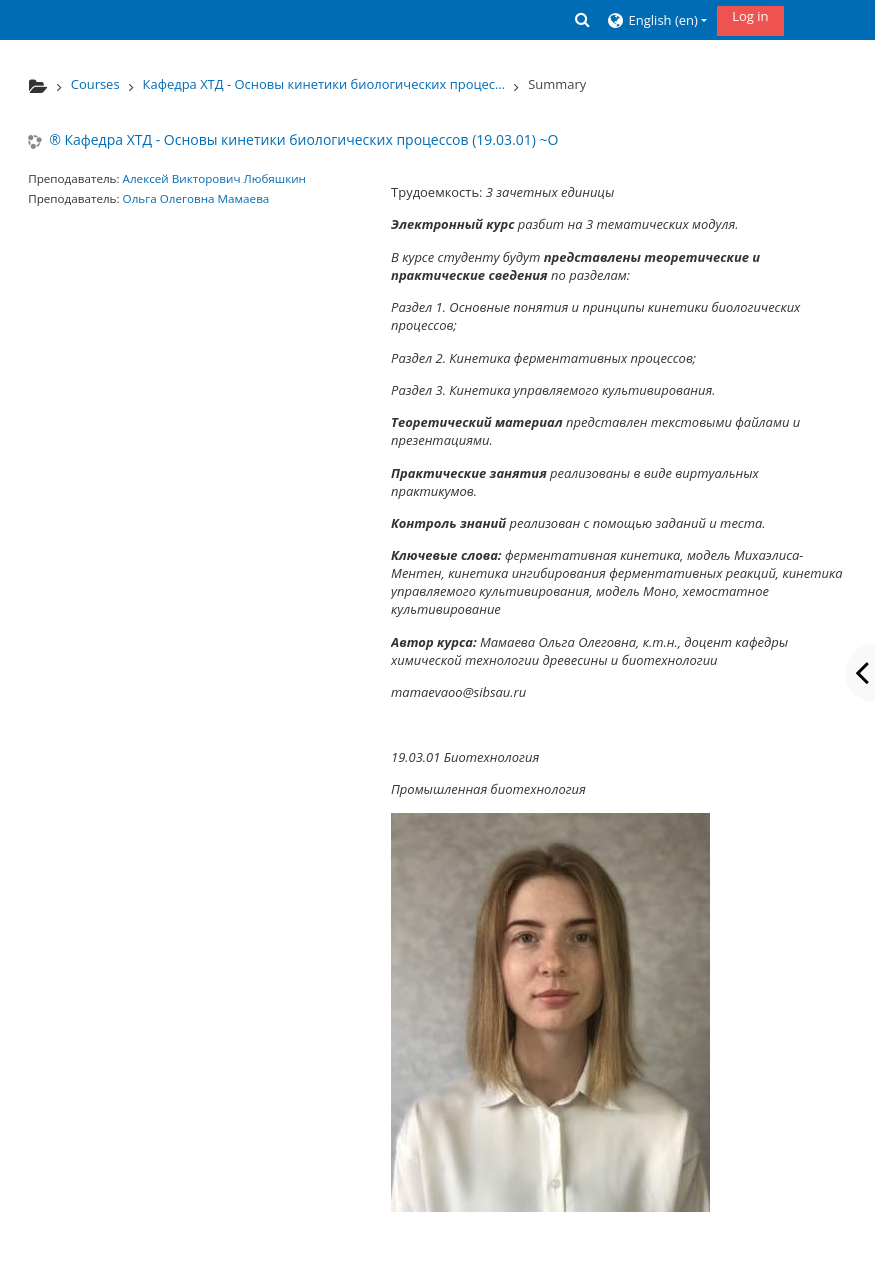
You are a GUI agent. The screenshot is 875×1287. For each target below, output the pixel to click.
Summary (557, 84)
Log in (750, 16)
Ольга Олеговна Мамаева (196, 198)
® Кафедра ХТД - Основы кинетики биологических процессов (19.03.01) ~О (303, 140)
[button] (583, 19)
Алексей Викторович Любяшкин (214, 178)
